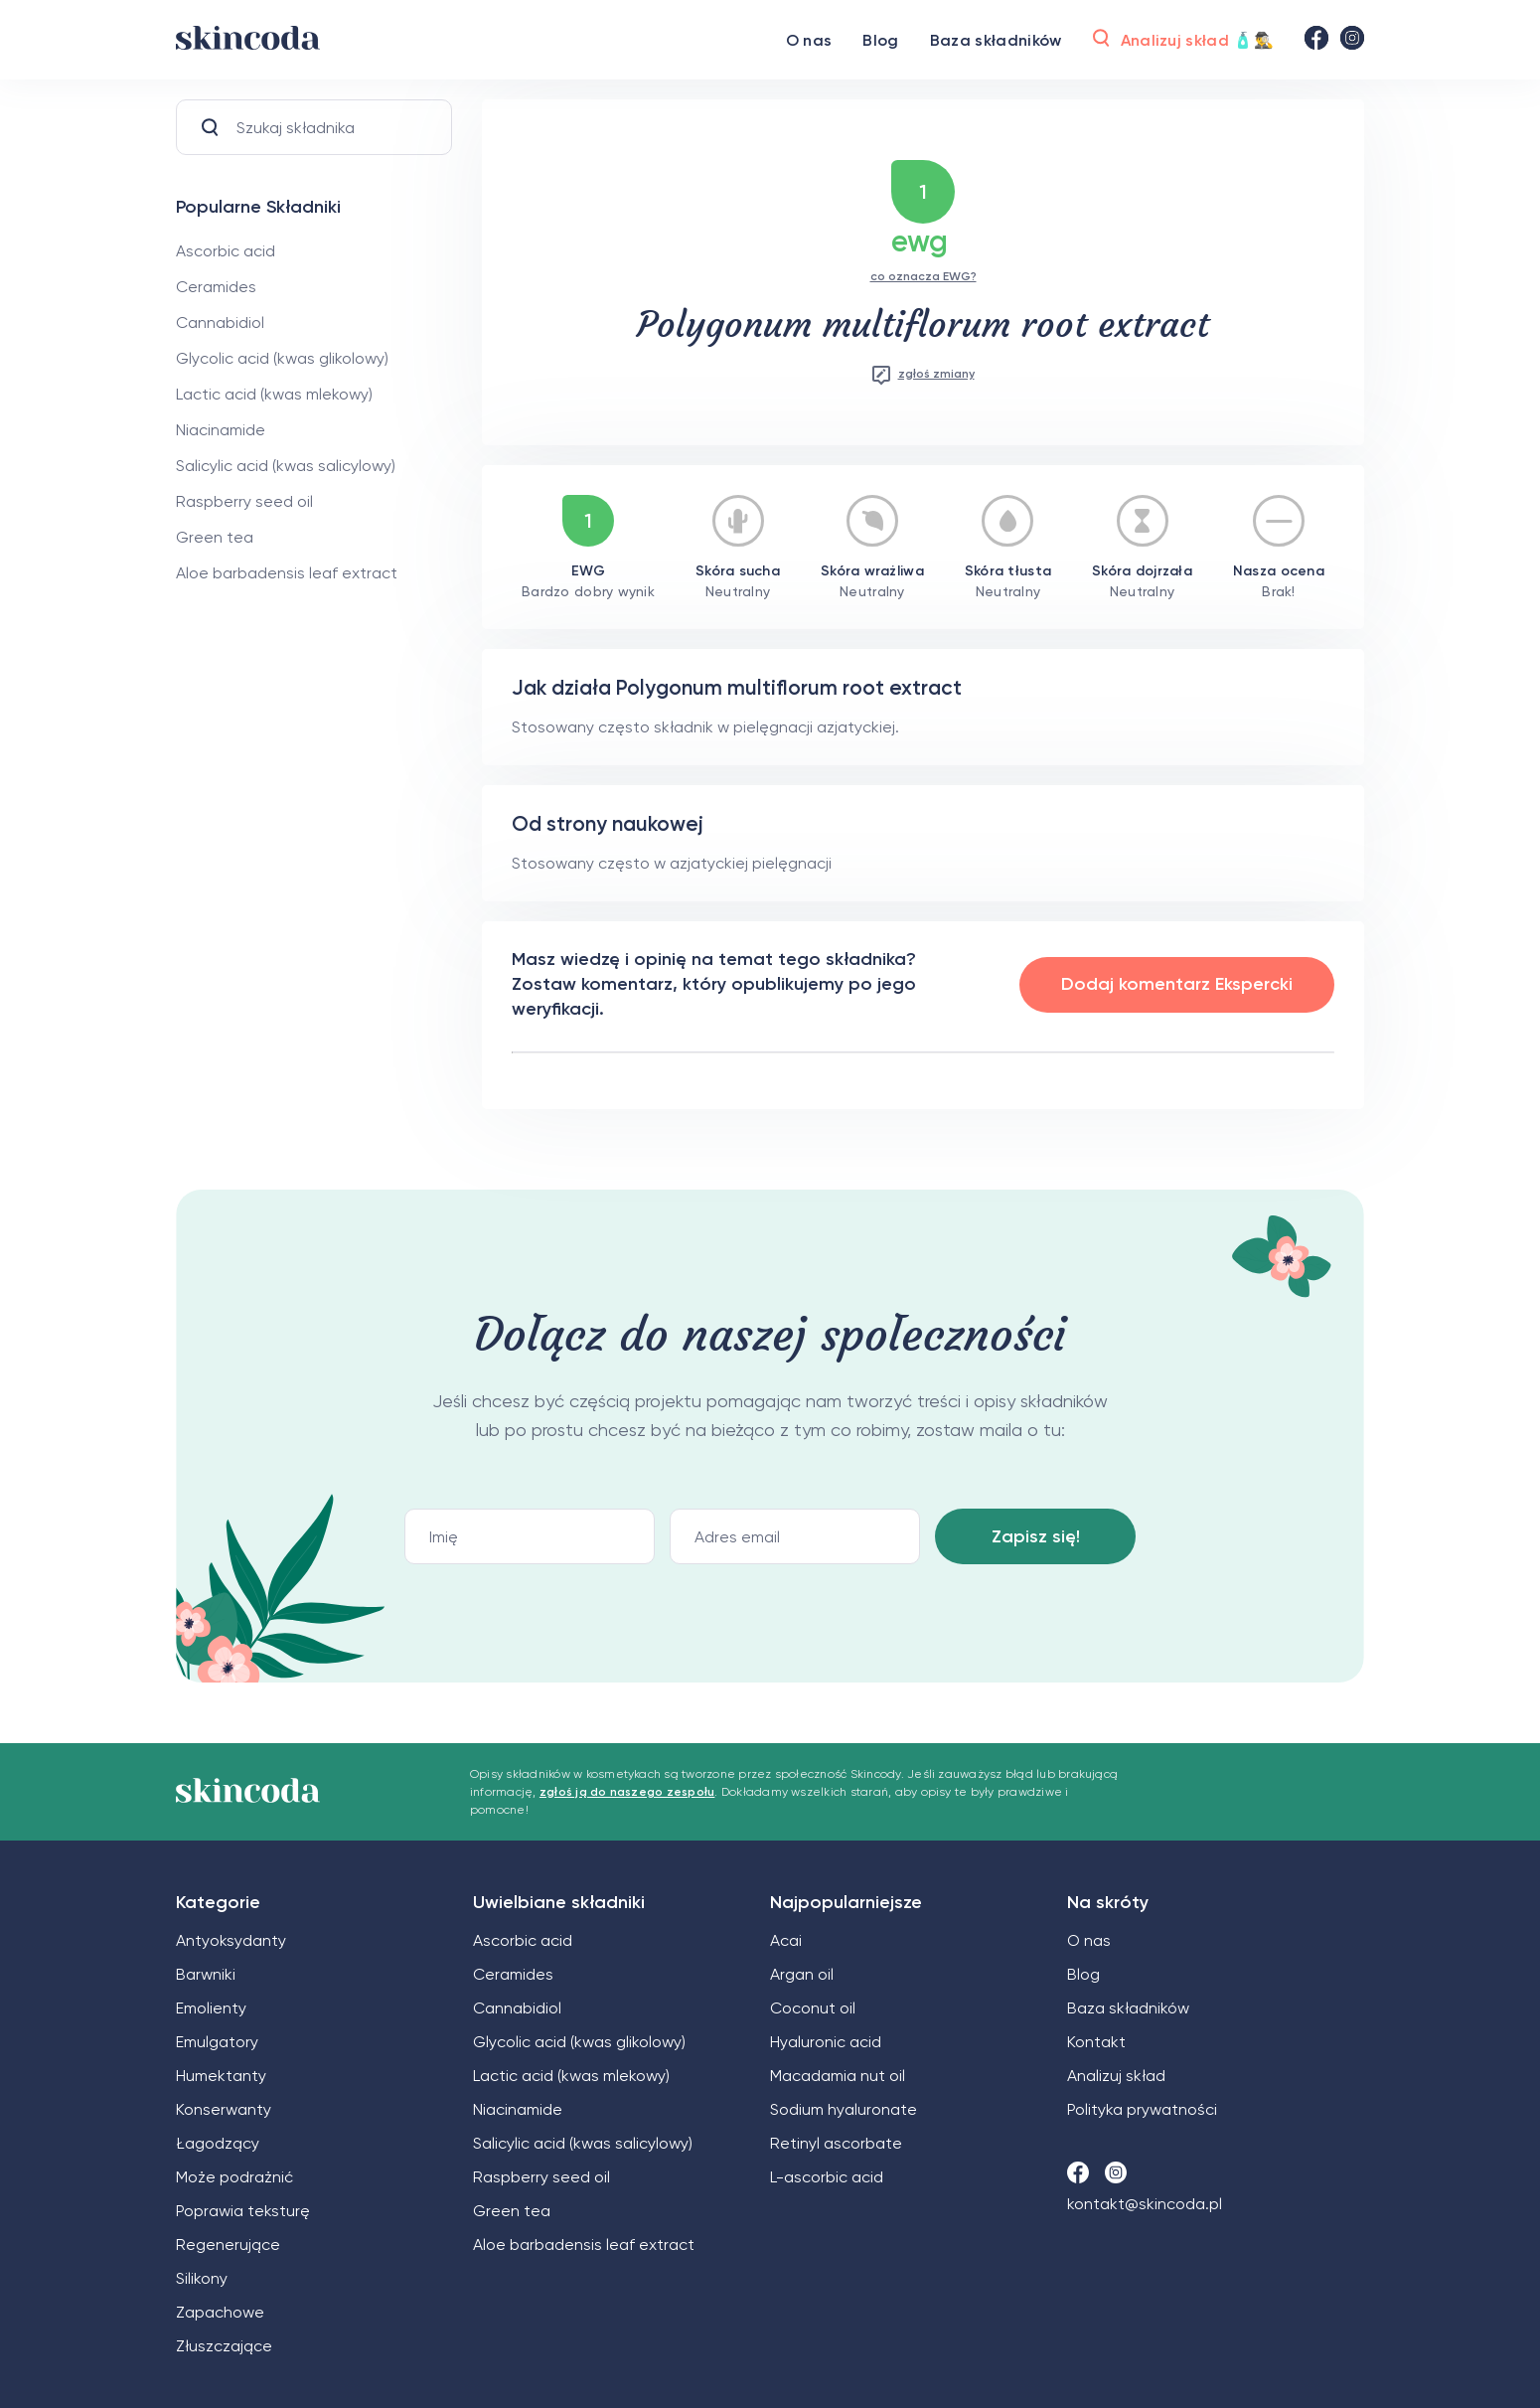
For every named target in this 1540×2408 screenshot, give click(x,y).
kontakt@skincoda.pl (1144, 2203)
